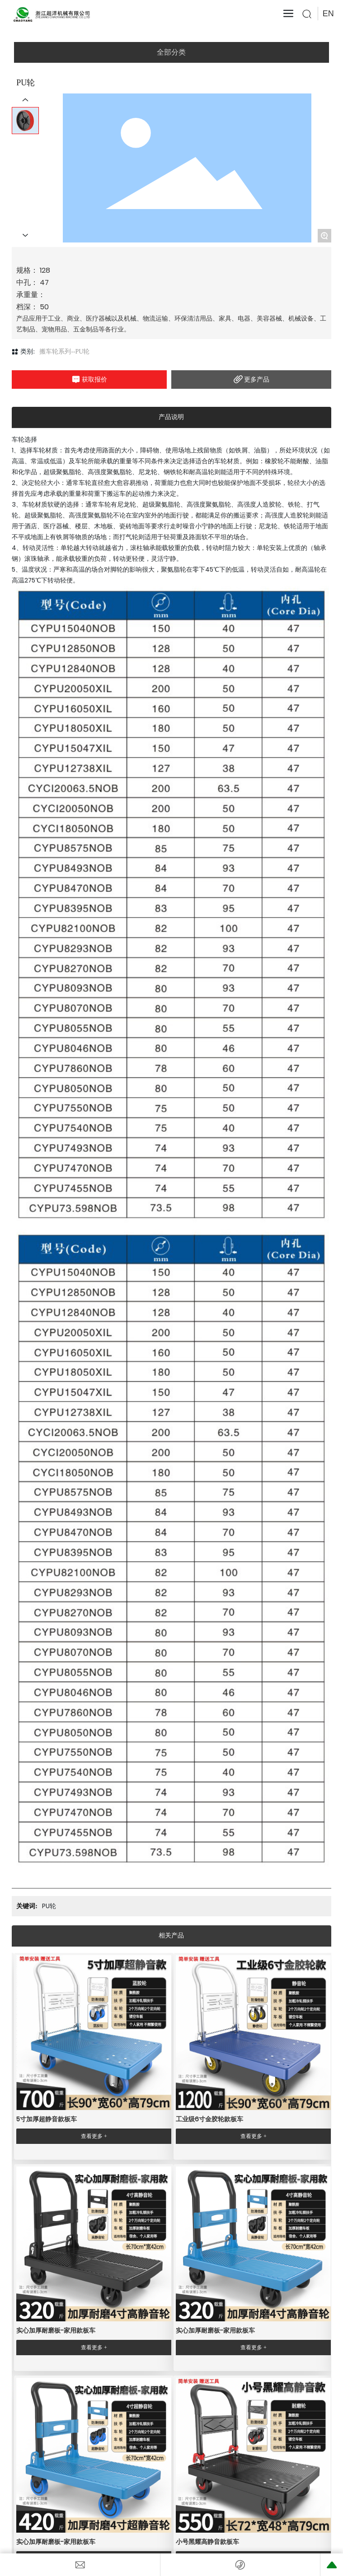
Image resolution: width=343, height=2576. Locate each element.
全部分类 (171, 52)
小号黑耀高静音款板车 (207, 2541)
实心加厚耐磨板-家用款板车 (55, 2330)
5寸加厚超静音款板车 (46, 2119)
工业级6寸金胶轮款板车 (209, 2119)
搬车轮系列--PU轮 (64, 351)
